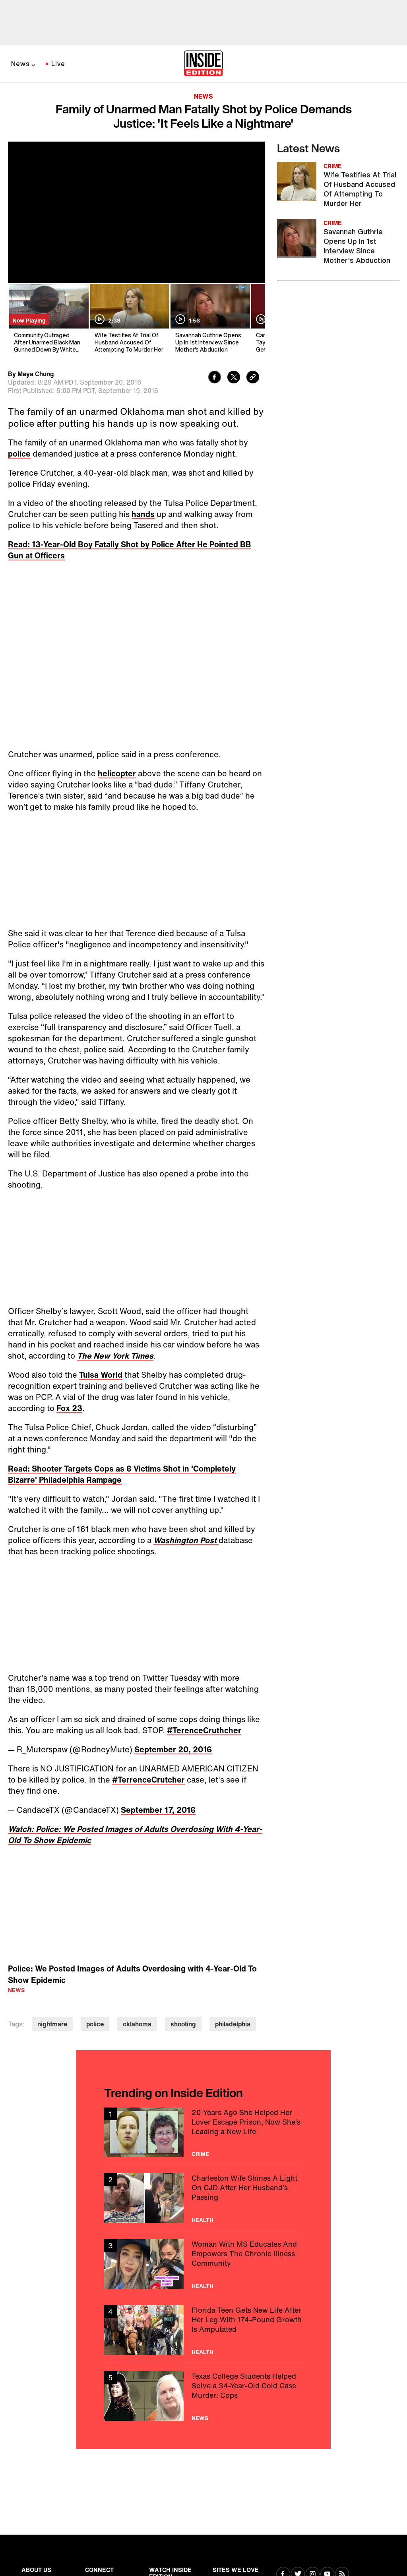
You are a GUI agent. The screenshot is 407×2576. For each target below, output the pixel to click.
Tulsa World (100, 1374)
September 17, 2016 (158, 1810)
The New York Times (115, 1355)
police (19, 453)
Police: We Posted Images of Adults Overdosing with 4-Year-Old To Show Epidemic (132, 1974)
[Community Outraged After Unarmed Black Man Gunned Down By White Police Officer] (48, 319)
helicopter (117, 773)
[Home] (203, 64)
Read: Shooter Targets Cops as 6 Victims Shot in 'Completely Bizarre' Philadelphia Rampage (122, 1474)
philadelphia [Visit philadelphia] (232, 2024)
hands (143, 514)
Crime (200, 2154)
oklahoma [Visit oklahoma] (137, 2024)
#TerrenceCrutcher (148, 1779)
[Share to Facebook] (214, 378)
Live (58, 63)
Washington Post (186, 1540)
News (20, 63)
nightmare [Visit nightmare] (52, 2024)
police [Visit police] (95, 2024)
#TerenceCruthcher (204, 1730)
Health (202, 2220)
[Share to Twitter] (234, 378)
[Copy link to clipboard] (253, 378)
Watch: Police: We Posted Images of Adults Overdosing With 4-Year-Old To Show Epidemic (135, 1834)
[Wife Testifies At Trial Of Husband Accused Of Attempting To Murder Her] (129, 319)
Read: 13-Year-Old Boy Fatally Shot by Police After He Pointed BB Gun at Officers (129, 550)
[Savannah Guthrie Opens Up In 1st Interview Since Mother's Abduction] (209, 319)
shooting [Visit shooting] (183, 2024)
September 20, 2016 (173, 1749)
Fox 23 (69, 1408)
